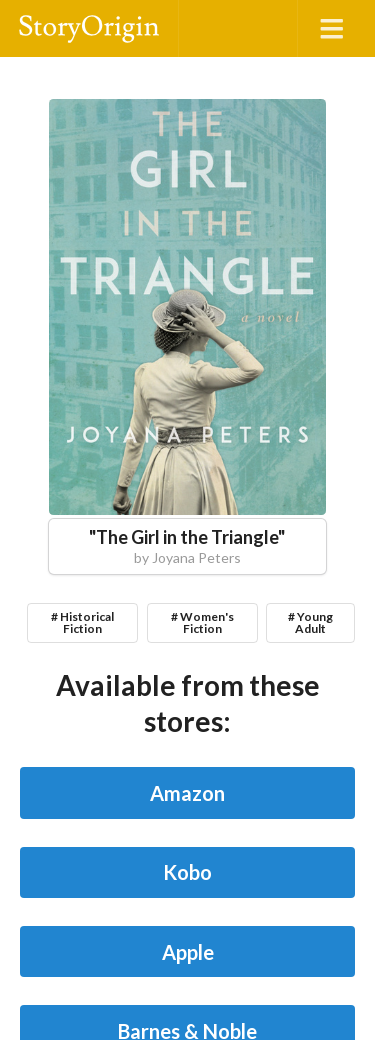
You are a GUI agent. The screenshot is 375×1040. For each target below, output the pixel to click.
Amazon (187, 793)
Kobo (187, 872)
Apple (188, 952)
